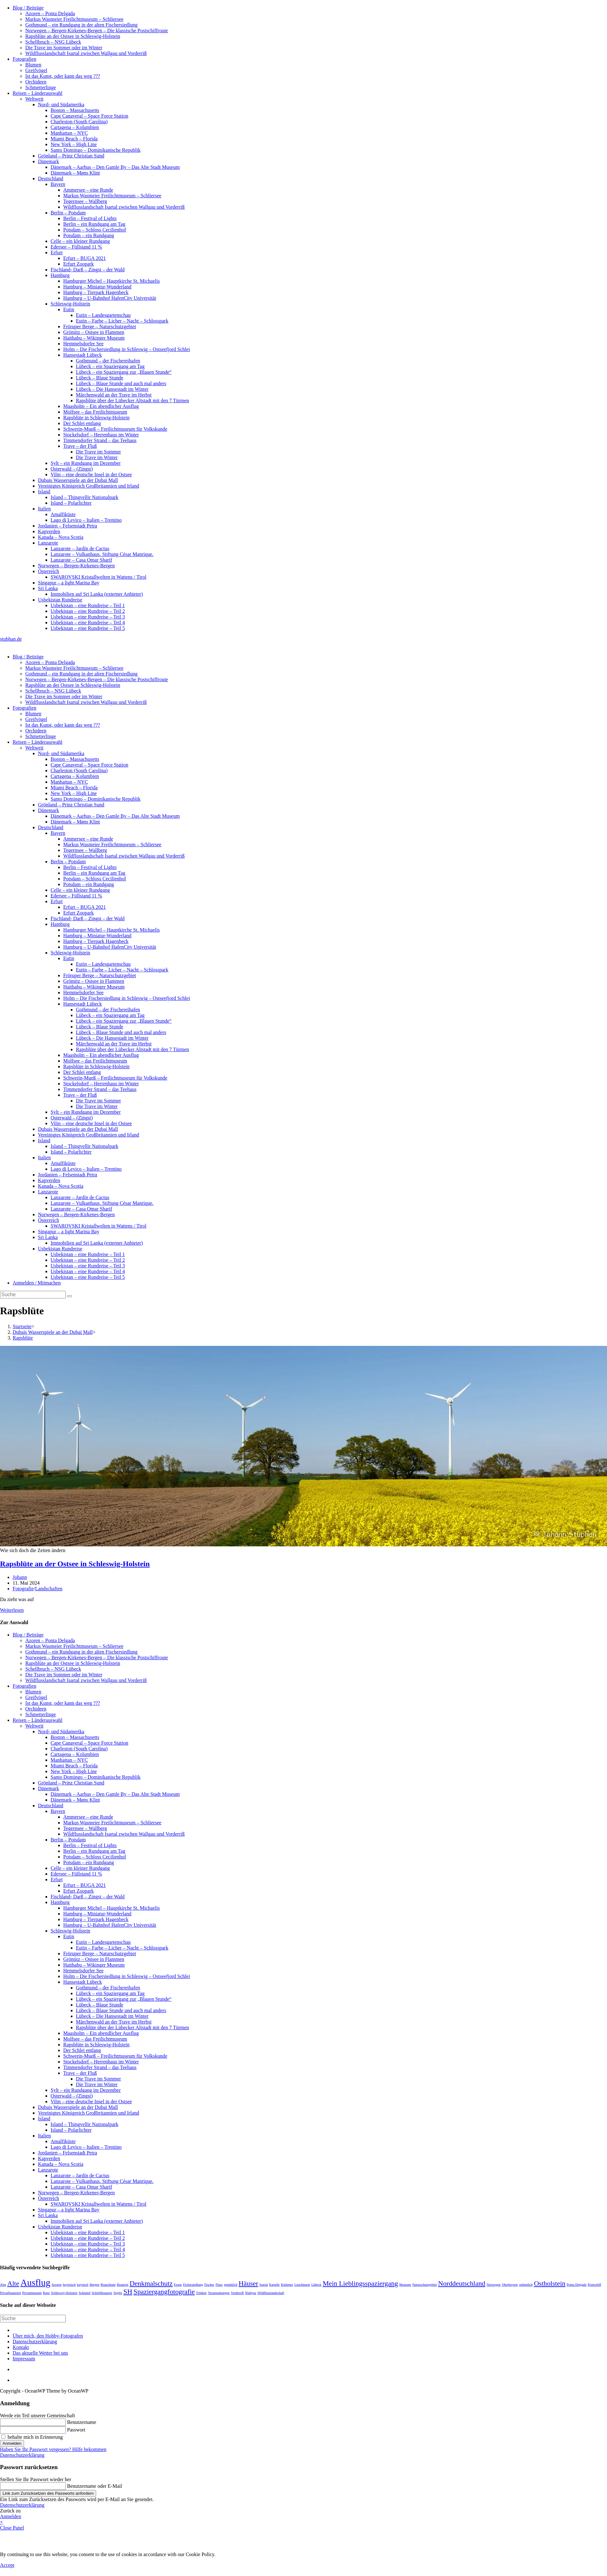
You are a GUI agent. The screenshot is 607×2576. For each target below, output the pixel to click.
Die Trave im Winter (97, 457)
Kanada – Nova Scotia (60, 537)
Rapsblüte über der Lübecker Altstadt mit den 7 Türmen (132, 400)
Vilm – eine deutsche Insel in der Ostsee (91, 474)
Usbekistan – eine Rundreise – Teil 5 (88, 628)
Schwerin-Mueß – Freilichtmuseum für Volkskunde (115, 429)
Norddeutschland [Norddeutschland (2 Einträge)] (461, 2283)
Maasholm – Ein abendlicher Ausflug (101, 406)
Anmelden (12, 2443)
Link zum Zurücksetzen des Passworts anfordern (48, 2493)
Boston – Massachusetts (75, 110)
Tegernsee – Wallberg (85, 201)
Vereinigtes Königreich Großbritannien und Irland (88, 486)
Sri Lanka (48, 588)
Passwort (76, 2429)
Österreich (48, 571)
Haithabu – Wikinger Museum (94, 338)
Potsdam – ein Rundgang (88, 235)
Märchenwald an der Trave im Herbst (114, 394)
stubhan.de (11, 639)
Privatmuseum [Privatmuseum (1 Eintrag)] (32, 2293)
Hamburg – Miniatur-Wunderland (97, 286)
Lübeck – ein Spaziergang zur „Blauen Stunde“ (124, 372)
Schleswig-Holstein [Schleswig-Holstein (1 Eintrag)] (64, 2293)
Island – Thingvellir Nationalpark (84, 497)
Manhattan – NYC (69, 133)
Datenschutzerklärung (35, 2341)
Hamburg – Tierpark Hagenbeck (95, 292)
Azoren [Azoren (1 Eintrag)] (56, 2284)
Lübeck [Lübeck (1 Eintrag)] (316, 2284)
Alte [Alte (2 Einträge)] (13, 2283)
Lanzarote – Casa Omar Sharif (81, 560)
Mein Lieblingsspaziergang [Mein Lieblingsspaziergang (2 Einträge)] (360, 2283)
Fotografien (24, 59)
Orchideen (35, 81)
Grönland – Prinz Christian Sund (71, 155)
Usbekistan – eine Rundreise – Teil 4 (88, 622)
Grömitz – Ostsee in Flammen (93, 332)
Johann (20, 1577)
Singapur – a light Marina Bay (68, 582)
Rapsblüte (23, 1337)
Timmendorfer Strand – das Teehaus (100, 440)
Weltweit (34, 99)
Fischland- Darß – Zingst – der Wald (88, 269)
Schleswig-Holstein (70, 303)
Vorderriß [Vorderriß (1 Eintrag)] (237, 2293)
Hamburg (60, 275)
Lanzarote (48, 542)
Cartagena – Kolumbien (75, 127)
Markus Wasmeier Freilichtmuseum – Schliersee (74, 19)
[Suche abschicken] (69, 1296)
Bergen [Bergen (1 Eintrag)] (94, 2284)
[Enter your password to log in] (33, 2430)
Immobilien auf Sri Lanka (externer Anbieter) (97, 594)
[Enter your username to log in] (33, 2422)
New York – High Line (74, 144)
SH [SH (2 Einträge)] (127, 2292)
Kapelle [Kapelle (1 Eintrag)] (274, 2284)
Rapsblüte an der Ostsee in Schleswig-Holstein (72, 36)
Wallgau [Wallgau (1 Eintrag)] (250, 2293)
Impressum (24, 2358)
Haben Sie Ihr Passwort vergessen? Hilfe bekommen (53, 2449)
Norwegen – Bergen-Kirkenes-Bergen (76, 565)
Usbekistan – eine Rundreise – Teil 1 (88, 605)
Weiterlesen (12, 1610)
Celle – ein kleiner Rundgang (80, 241)
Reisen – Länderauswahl (37, 93)
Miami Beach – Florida (74, 138)
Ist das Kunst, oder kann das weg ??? (62, 76)
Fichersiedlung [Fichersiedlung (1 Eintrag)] (193, 2284)
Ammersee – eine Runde (88, 190)
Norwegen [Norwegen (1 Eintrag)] (493, 2284)
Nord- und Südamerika (61, 104)
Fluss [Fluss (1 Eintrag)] (219, 2284)
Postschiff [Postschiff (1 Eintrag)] (594, 2284)
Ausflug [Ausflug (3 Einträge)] (36, 2282)
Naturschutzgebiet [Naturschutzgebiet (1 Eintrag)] (424, 2284)
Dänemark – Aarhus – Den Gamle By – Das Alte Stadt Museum (115, 167)
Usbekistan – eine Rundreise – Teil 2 (88, 611)
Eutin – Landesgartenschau (103, 315)
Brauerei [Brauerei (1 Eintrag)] (122, 2284)
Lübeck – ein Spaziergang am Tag (110, 366)
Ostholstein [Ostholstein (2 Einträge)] (550, 2283)
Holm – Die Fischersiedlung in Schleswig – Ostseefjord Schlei (126, 349)
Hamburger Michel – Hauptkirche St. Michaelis (111, 281)
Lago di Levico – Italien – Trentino (86, 520)
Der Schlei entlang (82, 423)
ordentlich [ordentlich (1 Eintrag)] (526, 2284)
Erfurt (57, 252)
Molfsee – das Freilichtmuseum (95, 412)
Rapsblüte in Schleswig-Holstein (96, 417)
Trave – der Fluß (80, 446)
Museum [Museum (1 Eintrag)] (405, 2284)
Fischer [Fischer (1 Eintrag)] (209, 2284)
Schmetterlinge (40, 87)
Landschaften (48, 1588)
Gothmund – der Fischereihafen (108, 360)
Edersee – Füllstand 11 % (76, 247)
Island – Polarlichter (71, 503)
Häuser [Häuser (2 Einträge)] (248, 2283)
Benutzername (81, 2422)
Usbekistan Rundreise (60, 599)
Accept (7, 2565)
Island (44, 491)
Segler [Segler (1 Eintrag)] (117, 2293)
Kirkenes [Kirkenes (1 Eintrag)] (287, 2284)
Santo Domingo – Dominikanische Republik (95, 150)
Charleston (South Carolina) (79, 121)
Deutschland (50, 178)
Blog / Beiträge (28, 7)
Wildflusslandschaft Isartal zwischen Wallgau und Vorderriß (86, 53)
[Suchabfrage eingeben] (33, 1294)
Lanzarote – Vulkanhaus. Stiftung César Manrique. (102, 554)
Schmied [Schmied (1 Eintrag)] (84, 2293)
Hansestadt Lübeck (82, 355)
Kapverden (49, 531)
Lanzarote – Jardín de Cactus (80, 548)
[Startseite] (22, 1326)
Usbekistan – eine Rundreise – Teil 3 (88, 616)
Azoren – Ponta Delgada (50, 13)
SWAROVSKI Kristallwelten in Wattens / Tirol (98, 577)
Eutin (68, 309)
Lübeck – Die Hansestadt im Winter (112, 389)
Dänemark (48, 161)
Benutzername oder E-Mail (94, 2486)
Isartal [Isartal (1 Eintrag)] (264, 2284)
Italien (44, 508)
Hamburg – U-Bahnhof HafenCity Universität (109, 298)
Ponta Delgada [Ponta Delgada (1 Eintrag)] (576, 2284)
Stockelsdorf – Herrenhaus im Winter (101, 434)
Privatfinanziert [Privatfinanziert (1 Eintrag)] (10, 2293)
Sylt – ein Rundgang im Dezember (86, 463)
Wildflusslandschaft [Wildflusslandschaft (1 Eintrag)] (270, 2293)
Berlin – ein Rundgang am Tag (94, 224)
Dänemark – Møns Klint (75, 173)
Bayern (58, 184)
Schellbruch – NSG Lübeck (53, 42)
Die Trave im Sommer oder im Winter (63, 47)
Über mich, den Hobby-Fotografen (48, 2336)
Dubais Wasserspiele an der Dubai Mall (78, 480)
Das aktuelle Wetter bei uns (40, 2353)
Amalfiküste (63, 514)
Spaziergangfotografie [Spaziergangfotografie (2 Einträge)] (164, 2292)
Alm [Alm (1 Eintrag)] (3, 2284)
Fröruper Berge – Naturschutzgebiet (99, 326)
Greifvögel (36, 70)
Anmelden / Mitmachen (37, 1282)
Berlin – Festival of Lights (90, 218)
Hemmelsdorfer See (83, 343)
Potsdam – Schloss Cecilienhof (94, 229)
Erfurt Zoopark (78, 264)
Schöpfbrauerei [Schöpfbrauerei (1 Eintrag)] (102, 2293)
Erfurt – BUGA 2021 (84, 258)
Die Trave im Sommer (98, 451)
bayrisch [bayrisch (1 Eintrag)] (82, 2284)
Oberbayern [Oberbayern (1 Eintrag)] (510, 2284)
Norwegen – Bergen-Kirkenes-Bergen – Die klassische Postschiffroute (96, 30)
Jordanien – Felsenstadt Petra (67, 525)
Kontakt (21, 2347)
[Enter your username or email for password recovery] (33, 2486)
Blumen (33, 64)
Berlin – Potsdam (68, 212)
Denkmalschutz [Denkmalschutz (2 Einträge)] (151, 2283)
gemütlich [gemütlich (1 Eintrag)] (230, 2284)
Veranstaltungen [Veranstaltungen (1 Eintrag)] (219, 2293)
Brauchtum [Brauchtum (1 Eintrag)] (108, 2284)
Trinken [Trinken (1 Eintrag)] (201, 2293)
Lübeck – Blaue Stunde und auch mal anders (121, 383)
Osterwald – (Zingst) (72, 468)
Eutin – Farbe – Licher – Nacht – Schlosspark (122, 321)
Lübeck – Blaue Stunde (99, 377)
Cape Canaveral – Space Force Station (89, 116)
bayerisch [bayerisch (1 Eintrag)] (69, 2284)
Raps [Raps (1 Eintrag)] (46, 2293)
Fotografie (23, 1588)
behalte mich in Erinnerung (32, 2437)
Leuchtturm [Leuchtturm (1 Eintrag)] (302, 2284)
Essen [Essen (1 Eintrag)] (178, 2284)
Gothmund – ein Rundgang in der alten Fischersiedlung (81, 25)
